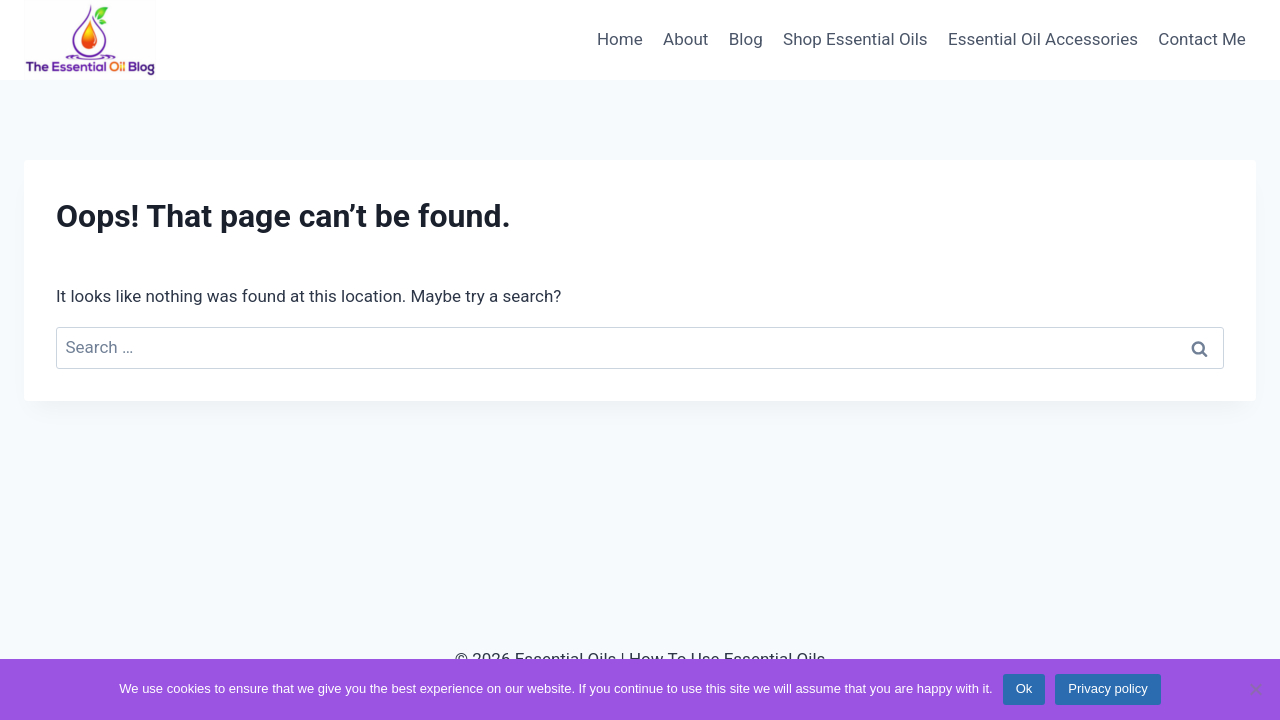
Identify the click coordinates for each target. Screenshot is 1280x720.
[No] (1255, 689)
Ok (1024, 688)
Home (620, 39)
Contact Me (1202, 39)
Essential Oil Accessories (1043, 39)
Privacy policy (1107, 688)
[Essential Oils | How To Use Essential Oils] (90, 40)
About (685, 39)
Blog (746, 39)
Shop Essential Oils (855, 39)
